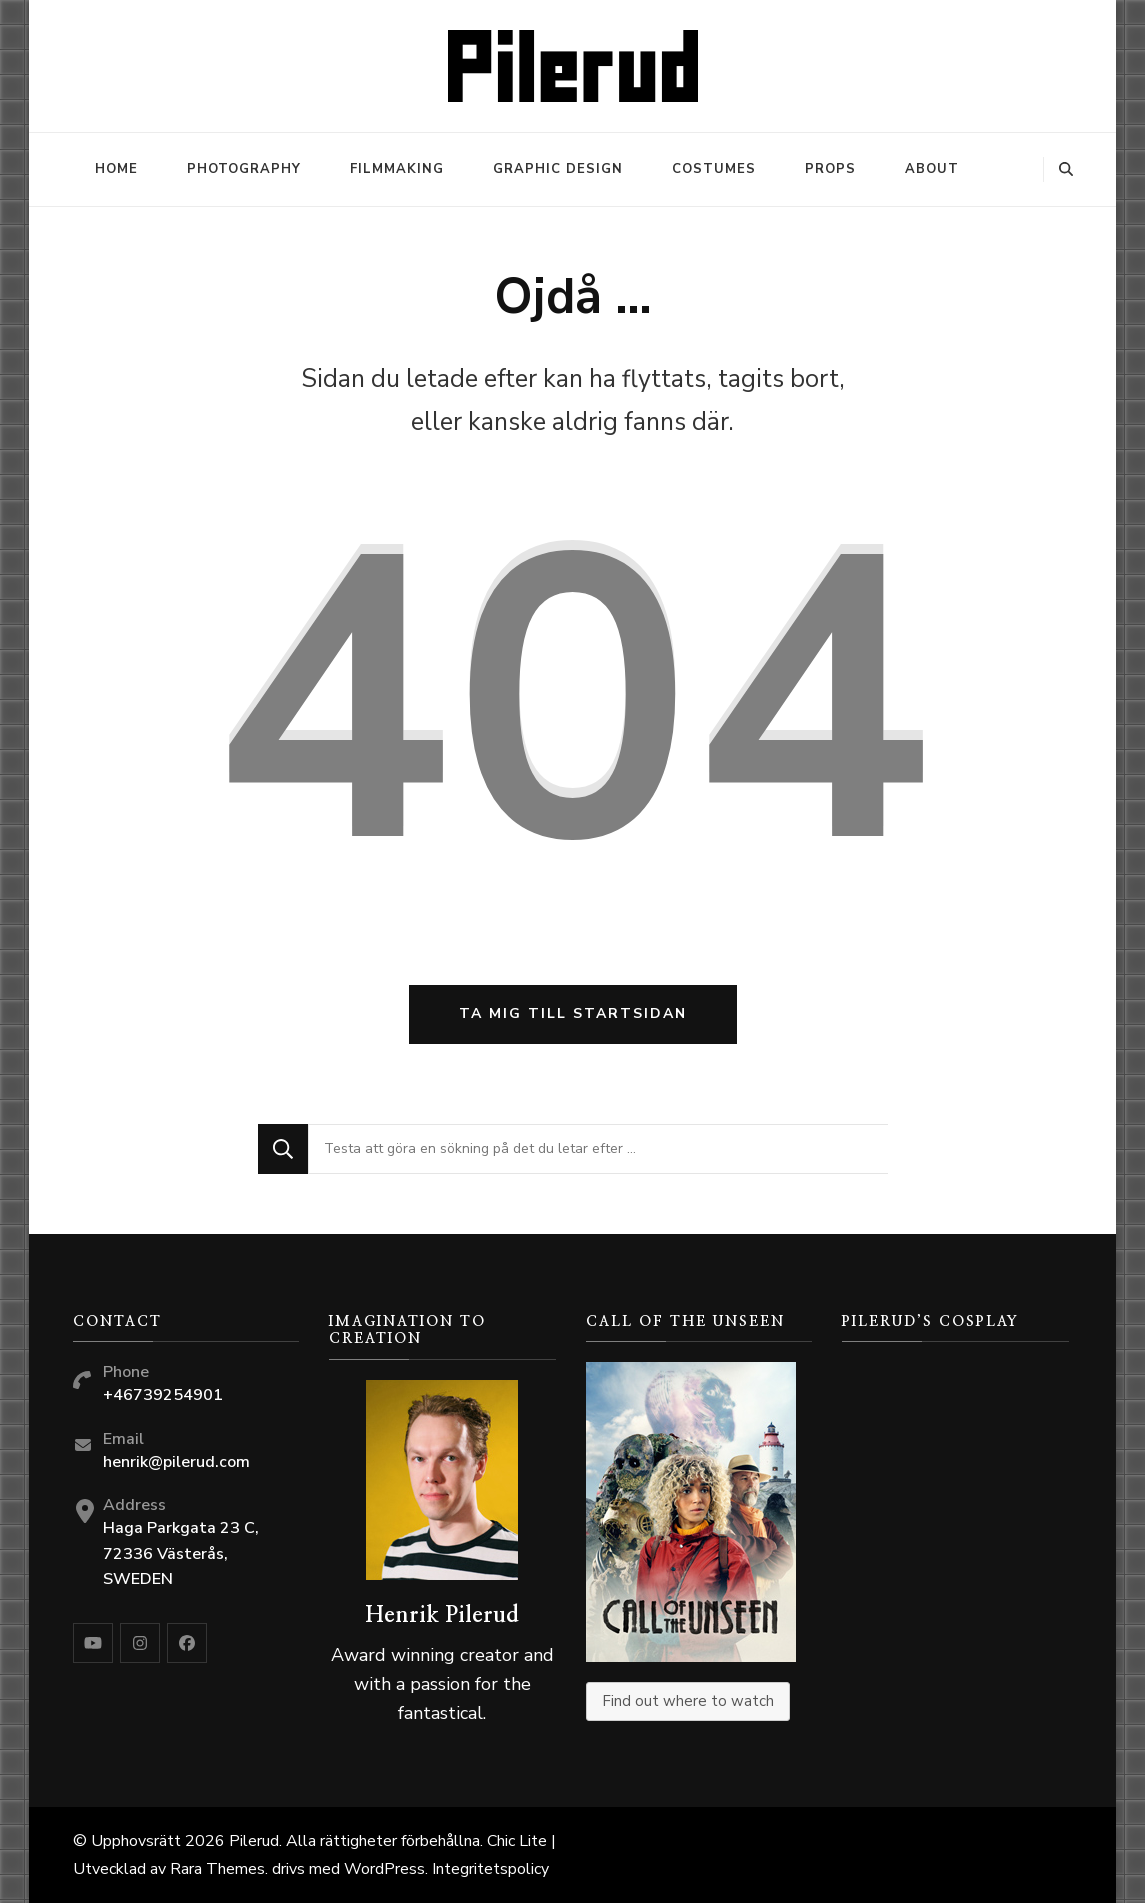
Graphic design (558, 169)
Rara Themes (217, 1869)
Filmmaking (397, 169)
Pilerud (254, 1841)
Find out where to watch (688, 1701)
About (932, 169)
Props (830, 169)
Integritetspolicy (490, 1869)
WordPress (384, 1869)
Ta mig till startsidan (573, 1013)
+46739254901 (163, 1395)
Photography (244, 169)
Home (116, 169)
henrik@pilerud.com (176, 1462)
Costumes (714, 169)
